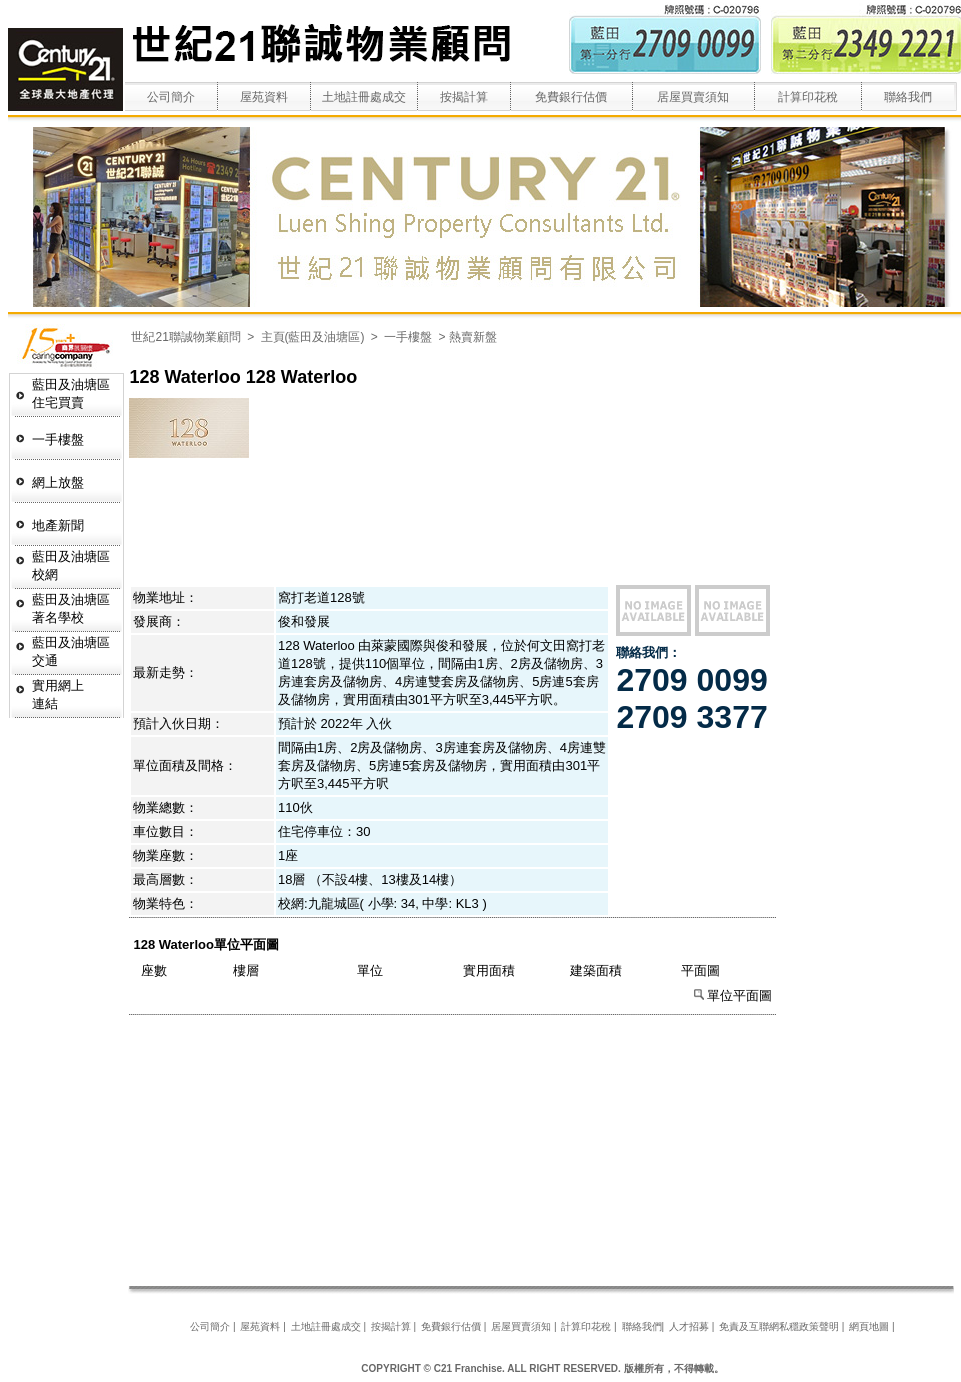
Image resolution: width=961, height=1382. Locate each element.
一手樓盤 (58, 439)
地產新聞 (58, 525)
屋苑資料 (264, 97)
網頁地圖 (869, 1326)
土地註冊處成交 (364, 97)
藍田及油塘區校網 (71, 565)
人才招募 (689, 1326)
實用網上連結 (58, 694)
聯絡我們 (908, 97)
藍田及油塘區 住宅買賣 (71, 393)
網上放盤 (58, 482)
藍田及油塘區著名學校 (71, 608)
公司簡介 (171, 97)
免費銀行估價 (571, 97)
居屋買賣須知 (693, 97)
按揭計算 (464, 97)
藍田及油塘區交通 (71, 651)
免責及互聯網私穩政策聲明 (779, 1326)
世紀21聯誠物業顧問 (187, 337)
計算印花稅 (808, 97)
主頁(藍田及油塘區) (313, 337)
